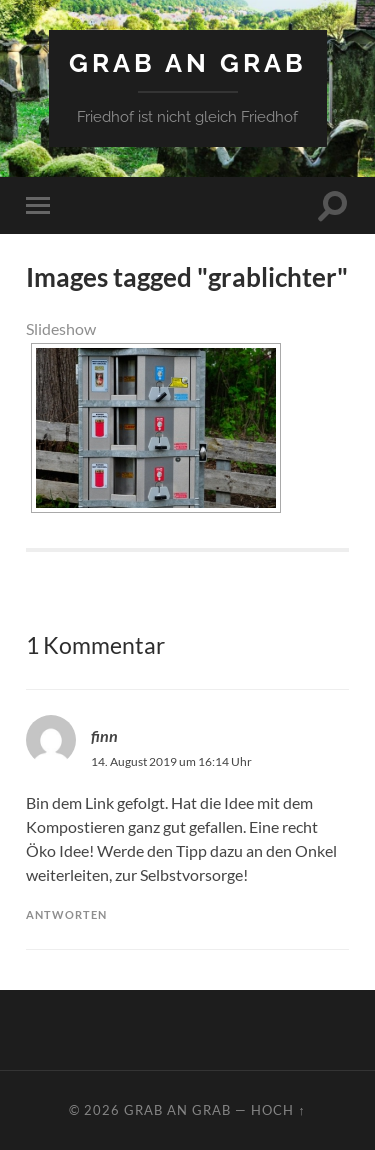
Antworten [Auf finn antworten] (66, 914)
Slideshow (61, 328)
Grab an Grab (188, 62)
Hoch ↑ (278, 1110)
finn (104, 735)
